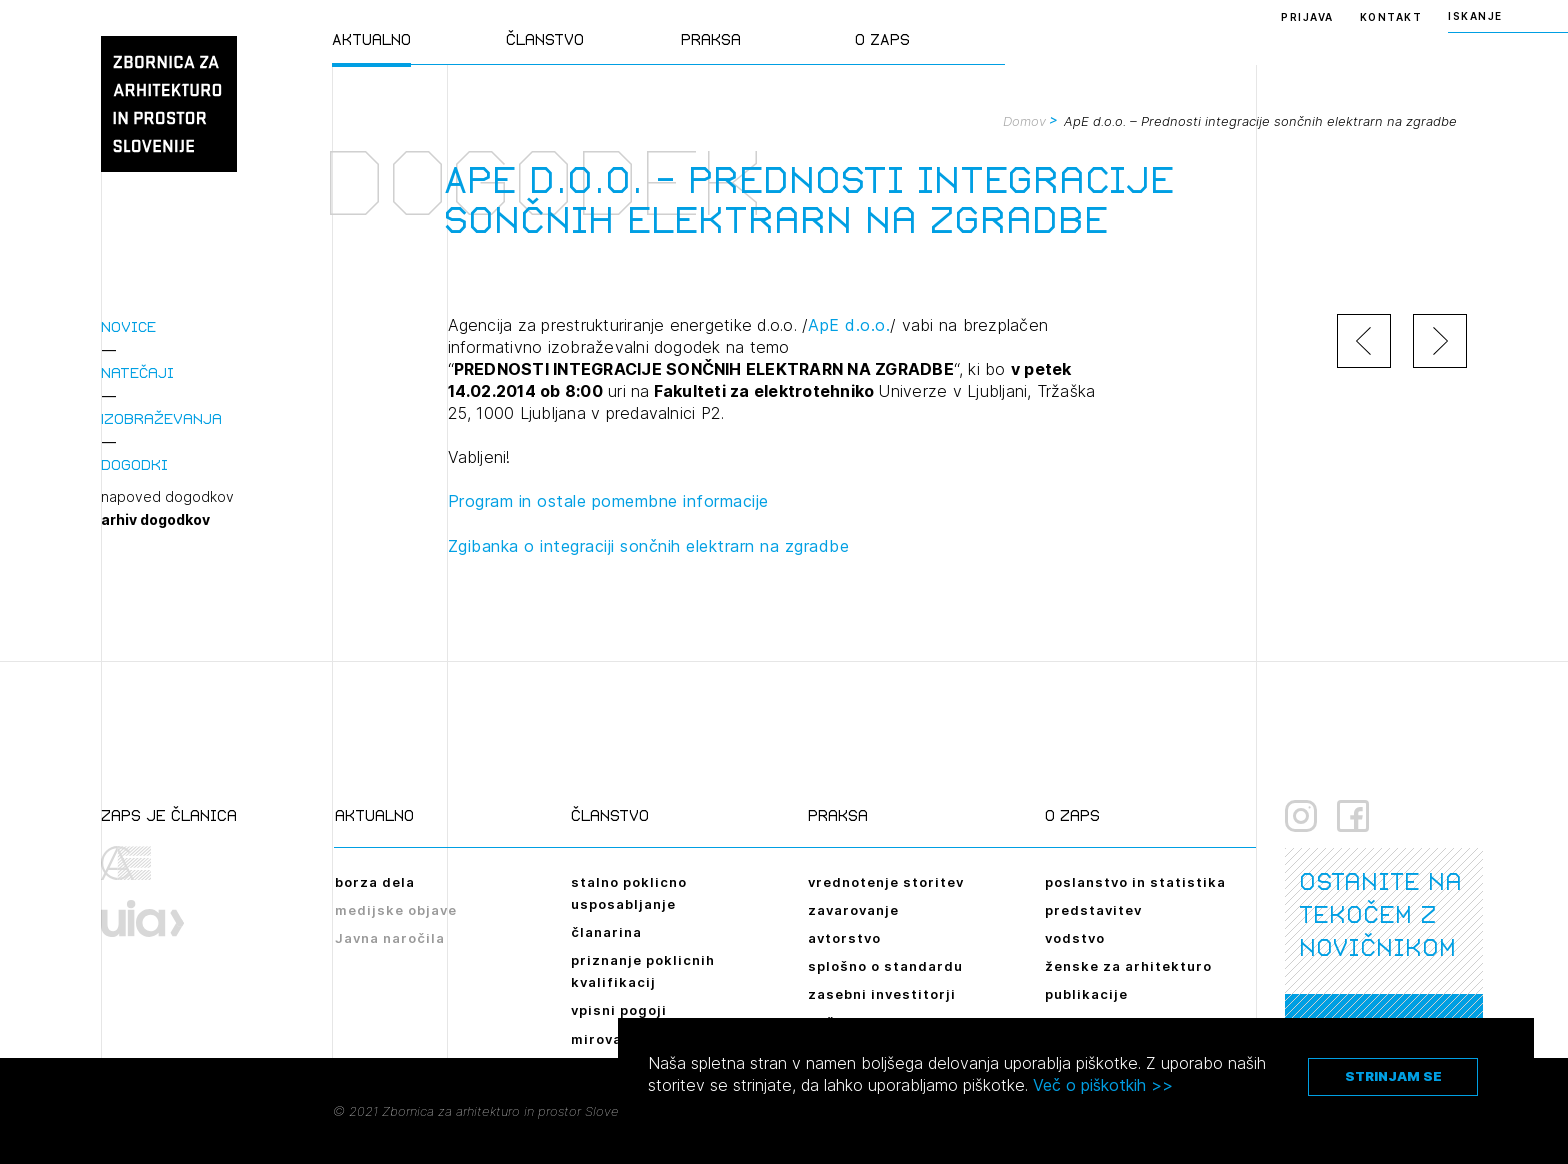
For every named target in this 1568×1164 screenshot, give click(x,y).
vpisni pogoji (619, 1010)
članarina (606, 932)
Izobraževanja (161, 418)
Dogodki (134, 464)
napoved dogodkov (167, 497)
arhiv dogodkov (155, 520)
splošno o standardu (885, 966)
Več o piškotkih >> (1103, 1085)
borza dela (375, 882)
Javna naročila (390, 938)
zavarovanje (853, 910)
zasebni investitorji (882, 994)
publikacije (1086, 994)
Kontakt (1391, 17)
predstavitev (1093, 910)
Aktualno (371, 39)
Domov (1024, 121)
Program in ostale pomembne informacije (608, 501)
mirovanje (608, 1039)
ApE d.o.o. (849, 325)
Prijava (1307, 17)
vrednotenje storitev (886, 882)
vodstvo (1075, 938)
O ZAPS (882, 39)
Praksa (711, 39)
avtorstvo (844, 938)
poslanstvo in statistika (1135, 882)
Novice (128, 326)
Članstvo (545, 39)
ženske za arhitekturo (1128, 966)
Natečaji (137, 372)
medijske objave (396, 910)
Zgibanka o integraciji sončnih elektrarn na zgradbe (649, 546)
